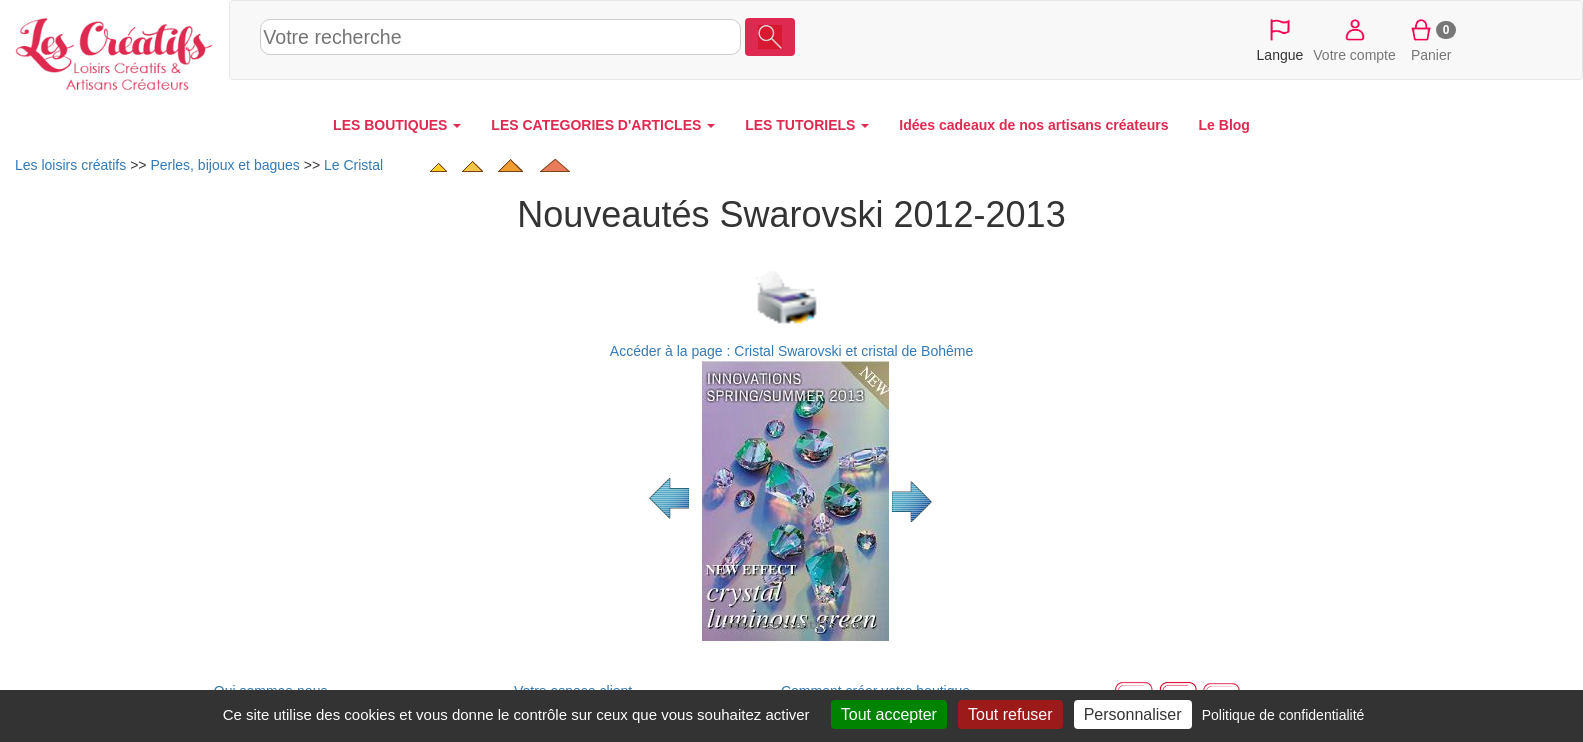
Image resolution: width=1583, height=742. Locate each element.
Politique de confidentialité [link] (1283, 715)
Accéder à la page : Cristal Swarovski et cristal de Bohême (791, 351)
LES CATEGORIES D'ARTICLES (603, 125)
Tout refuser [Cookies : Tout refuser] (1010, 714)
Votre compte (1354, 39)
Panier (1431, 39)
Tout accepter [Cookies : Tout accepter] (889, 714)
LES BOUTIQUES (397, 125)
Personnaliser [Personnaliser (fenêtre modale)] (1133, 714)
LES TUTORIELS (807, 125)
